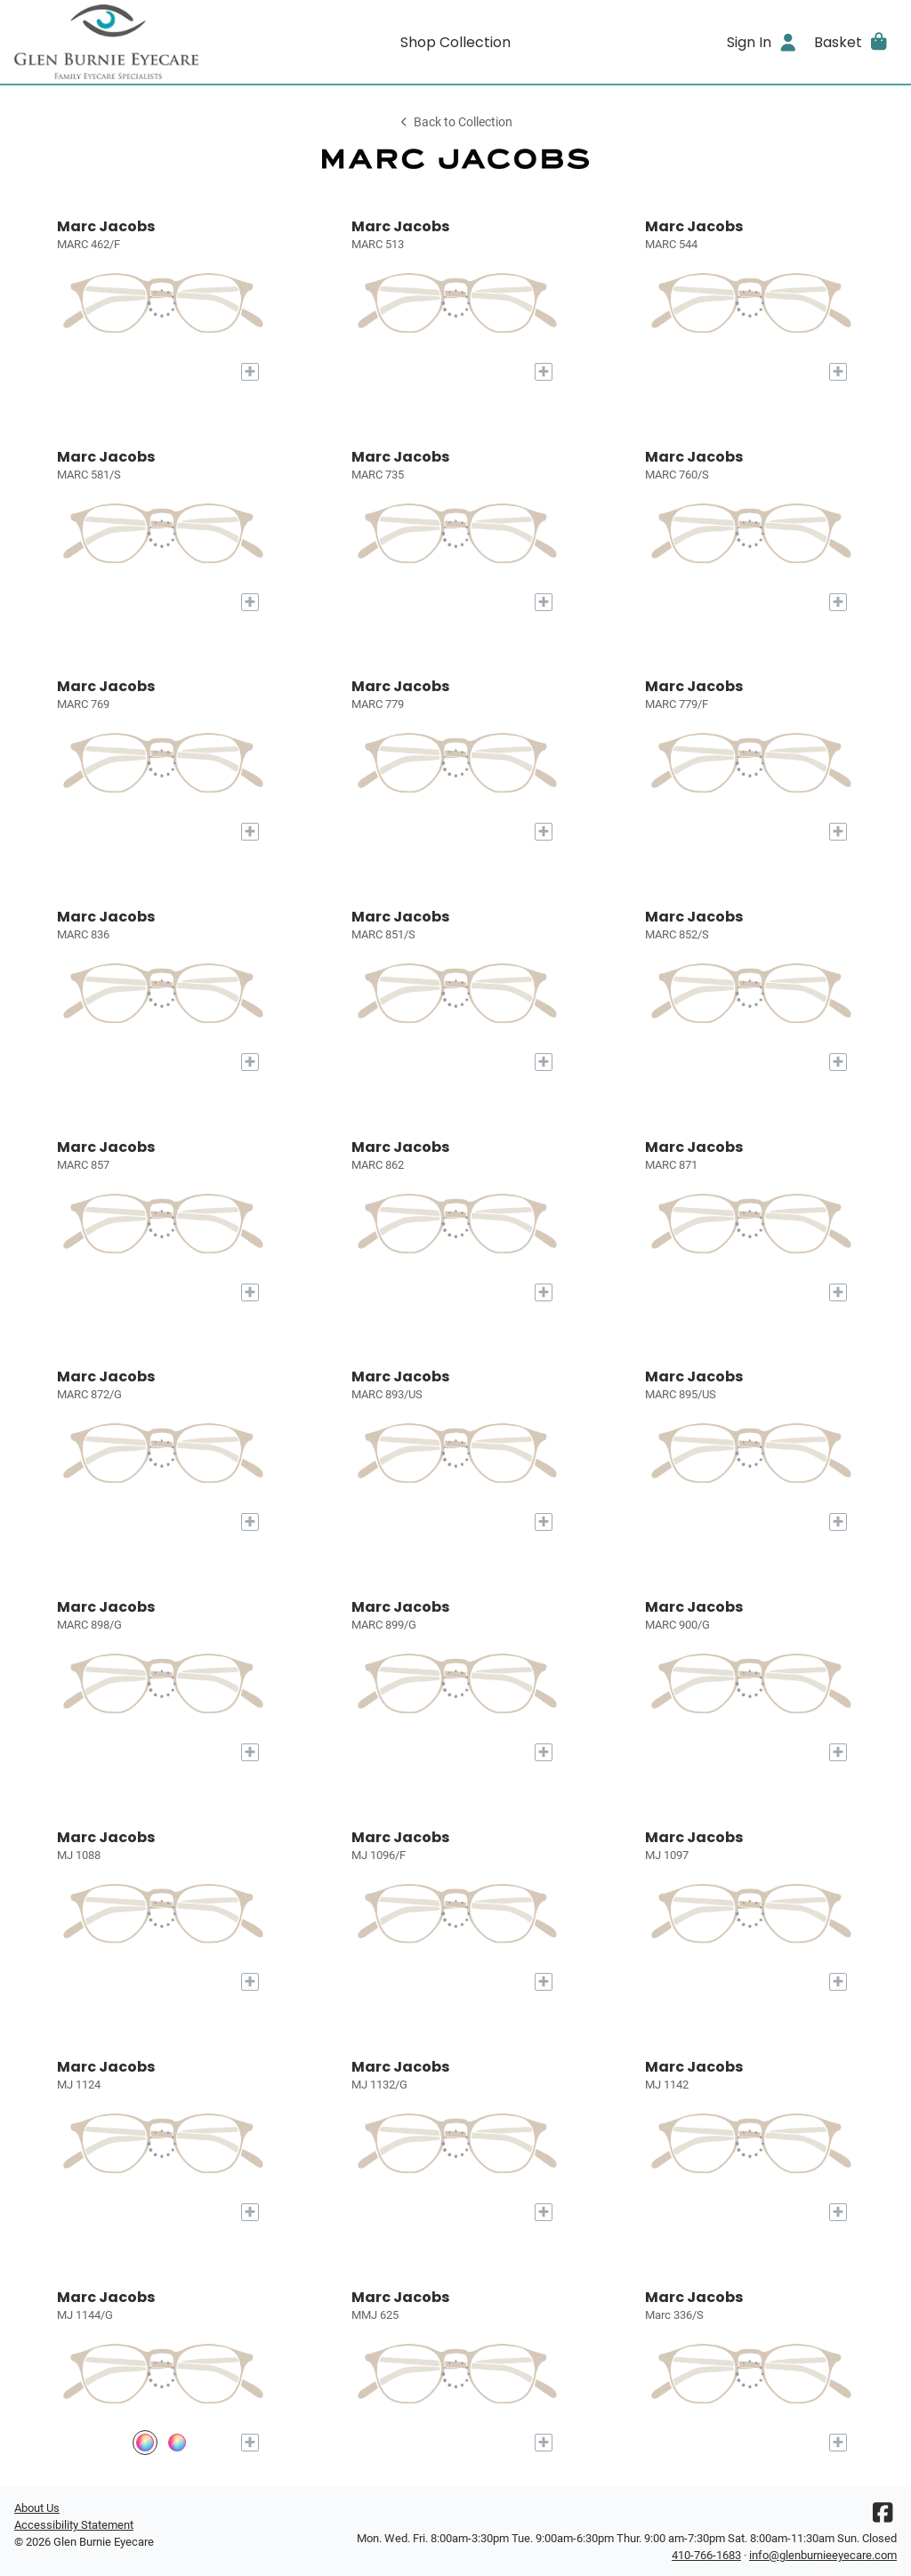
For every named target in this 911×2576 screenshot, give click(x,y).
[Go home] (124, 42)
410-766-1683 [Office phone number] (706, 2555)
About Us (37, 2508)
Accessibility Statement (73, 2525)
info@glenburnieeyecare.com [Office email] (823, 2555)
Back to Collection (455, 122)
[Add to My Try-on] (250, 372)
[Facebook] (882, 2517)
